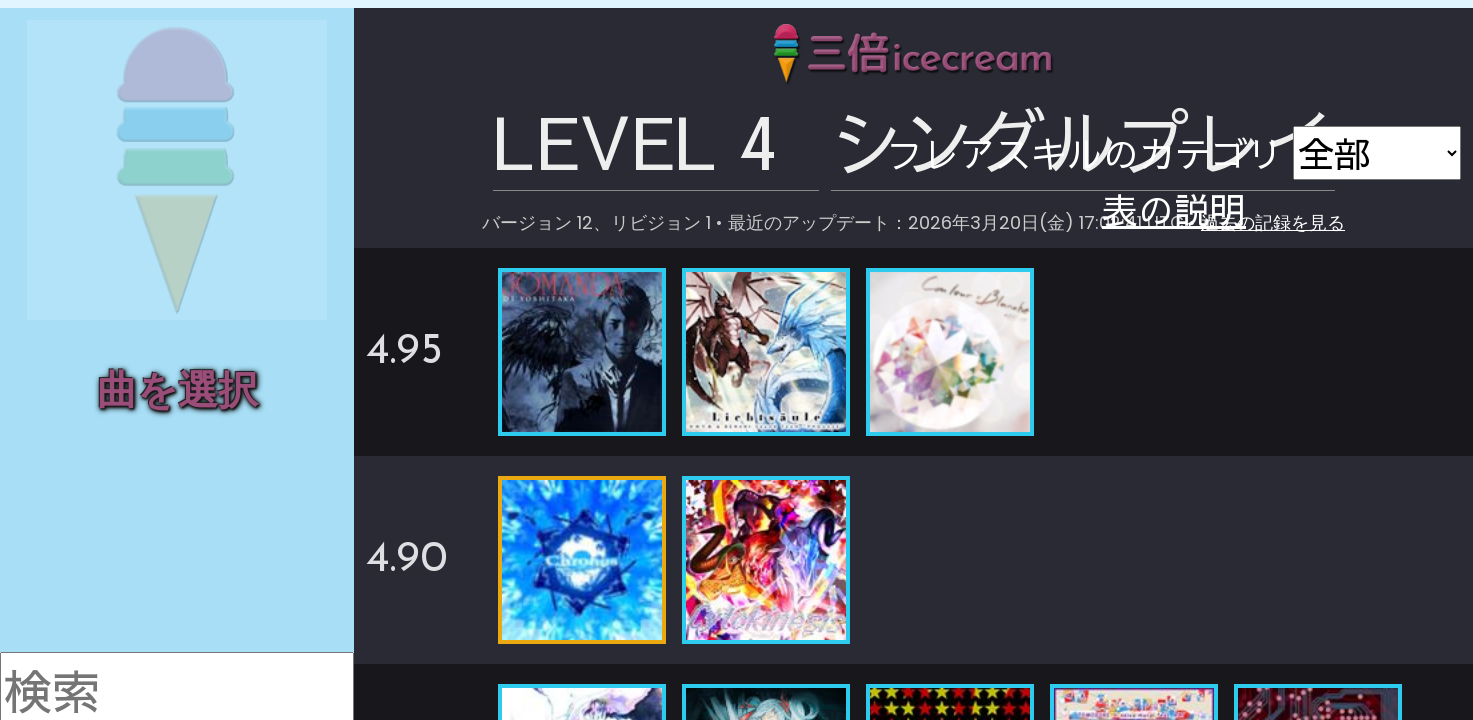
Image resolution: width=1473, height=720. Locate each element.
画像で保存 (1343, 135)
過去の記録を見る (1154, 157)
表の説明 (1343, 156)
